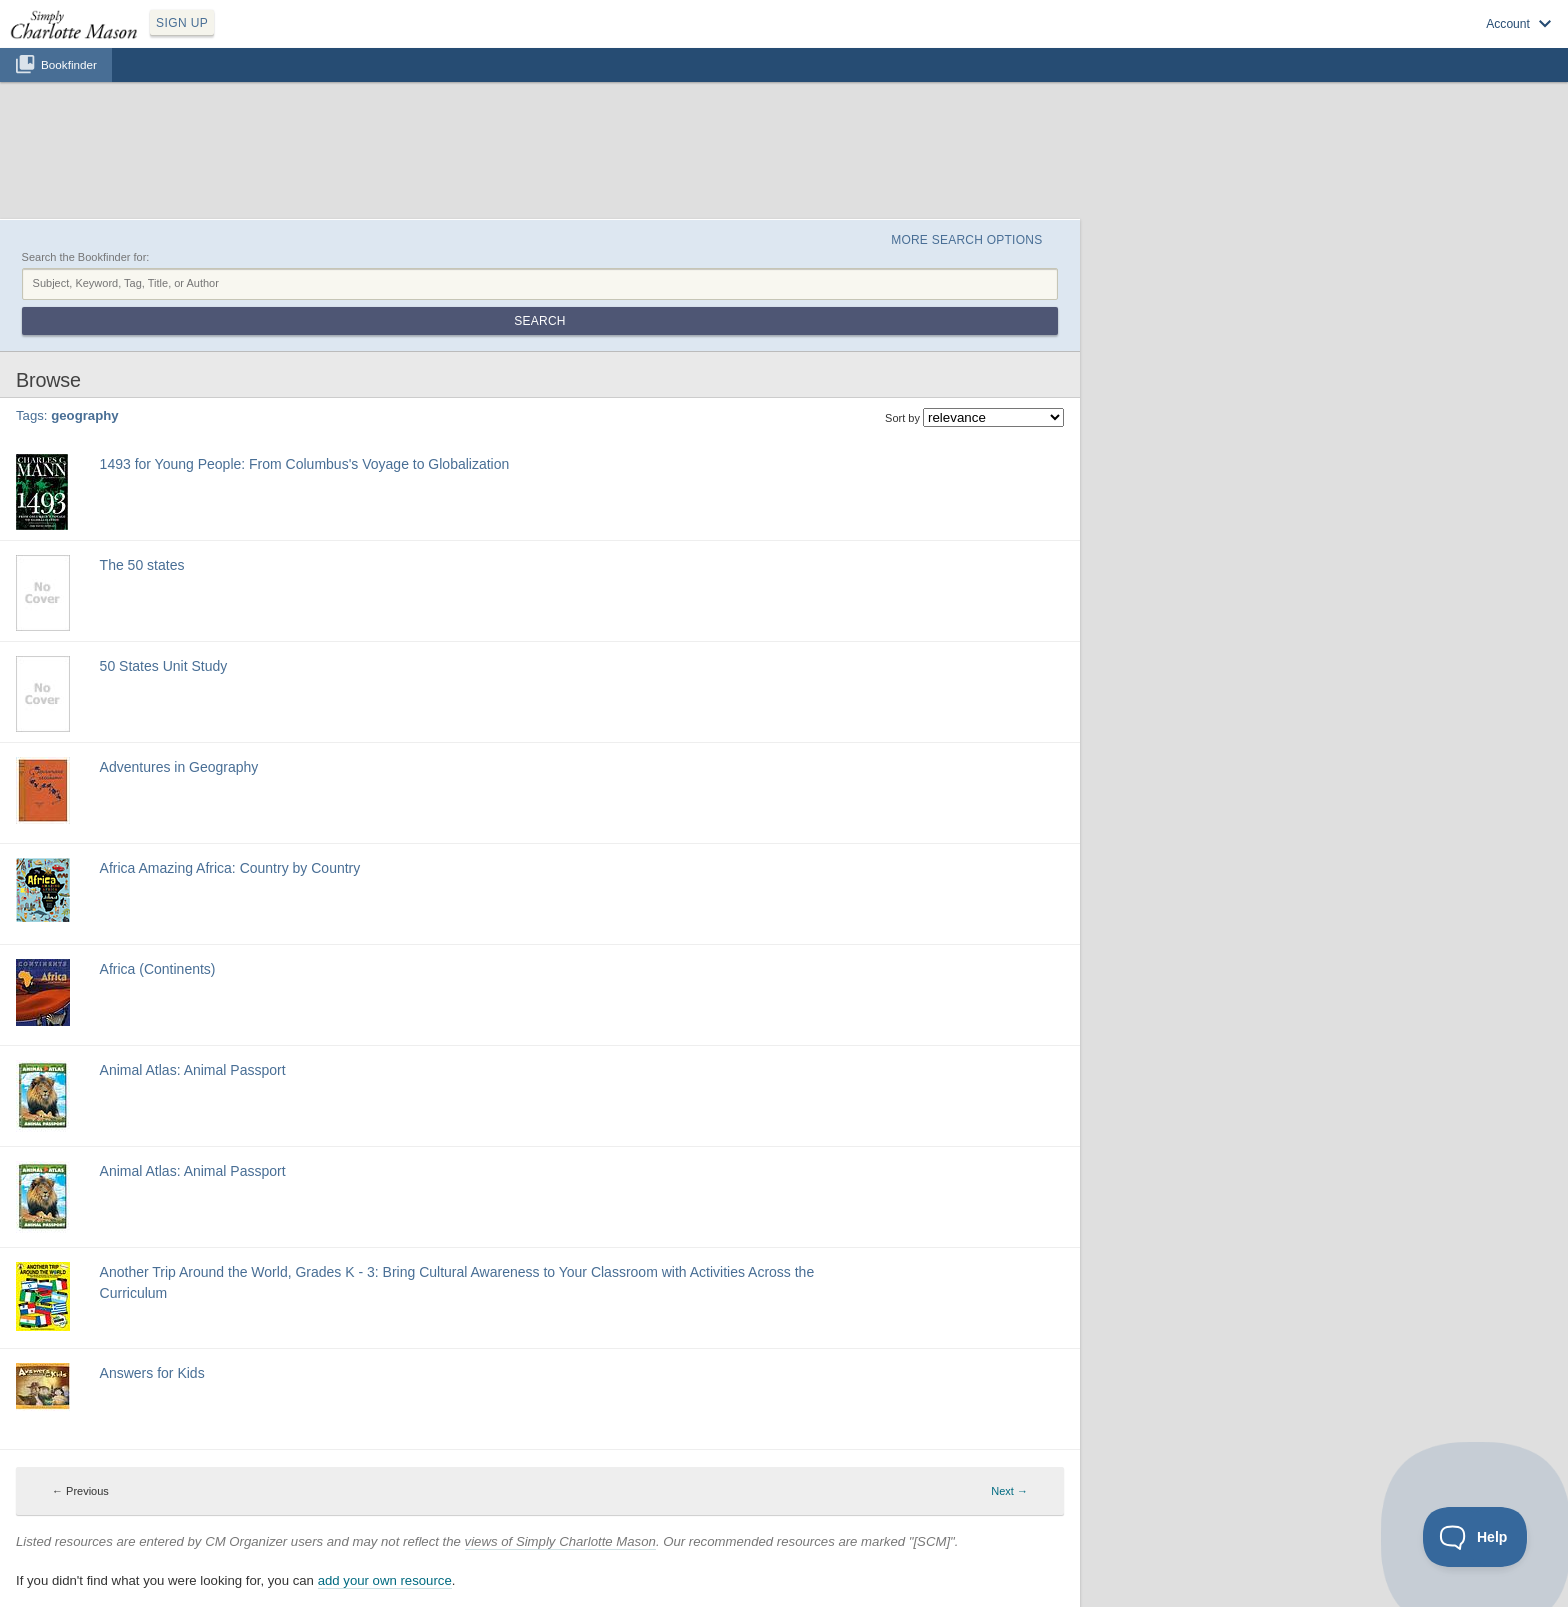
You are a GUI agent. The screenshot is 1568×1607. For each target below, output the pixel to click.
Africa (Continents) (158, 969)
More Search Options (966, 240)
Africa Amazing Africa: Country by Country (230, 868)
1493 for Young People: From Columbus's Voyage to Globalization (305, 464)
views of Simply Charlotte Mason (560, 1541)
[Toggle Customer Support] (1475, 1537)
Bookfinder (69, 64)
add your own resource (385, 1580)
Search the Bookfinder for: (86, 257)
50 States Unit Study (164, 666)
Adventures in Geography (179, 767)
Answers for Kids (152, 1373)
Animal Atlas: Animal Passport (193, 1070)
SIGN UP (182, 23)
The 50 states (142, 565)
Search (539, 321)
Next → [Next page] (1009, 1491)
